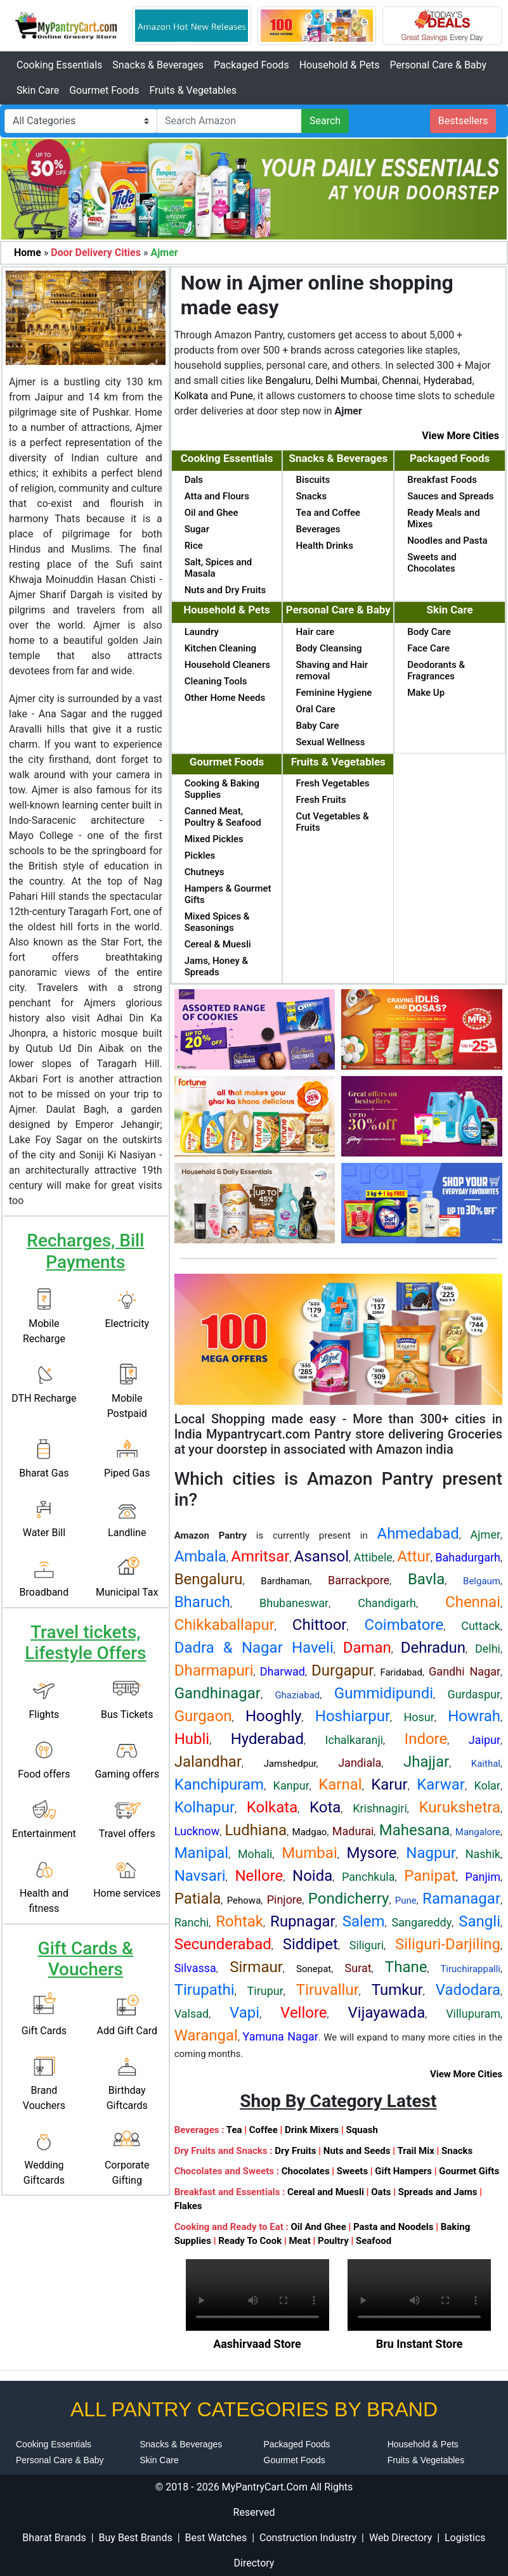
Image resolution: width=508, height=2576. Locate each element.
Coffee (263, 2130)
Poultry (333, 2240)
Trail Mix (415, 2150)
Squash (362, 2130)
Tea (234, 2130)
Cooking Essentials (59, 65)
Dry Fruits (295, 2150)
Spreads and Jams (438, 2192)
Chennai (400, 381)
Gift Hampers (403, 2171)
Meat (299, 2240)
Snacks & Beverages (158, 65)
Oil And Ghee (318, 2227)
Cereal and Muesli (325, 2192)
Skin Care (37, 90)
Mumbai (359, 381)
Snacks (456, 2150)
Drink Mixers (312, 2130)
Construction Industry (307, 2538)
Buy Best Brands (136, 2538)
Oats (381, 2192)
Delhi (326, 381)
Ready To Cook (250, 2240)
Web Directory (400, 2538)
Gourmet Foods (104, 90)
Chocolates (306, 2171)
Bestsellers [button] (463, 121)
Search (325, 121)
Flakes (188, 2206)
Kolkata (191, 396)
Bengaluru (288, 381)
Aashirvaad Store (257, 2343)
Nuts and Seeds (357, 2150)
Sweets (352, 2171)
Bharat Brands (54, 2538)
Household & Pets (339, 65)
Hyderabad (447, 381)
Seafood (373, 2240)
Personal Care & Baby (437, 65)
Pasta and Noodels (393, 2227)
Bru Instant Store (419, 2343)
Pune (241, 396)
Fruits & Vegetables (193, 90)
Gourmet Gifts (469, 2171)
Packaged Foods (251, 65)
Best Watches (216, 2538)
